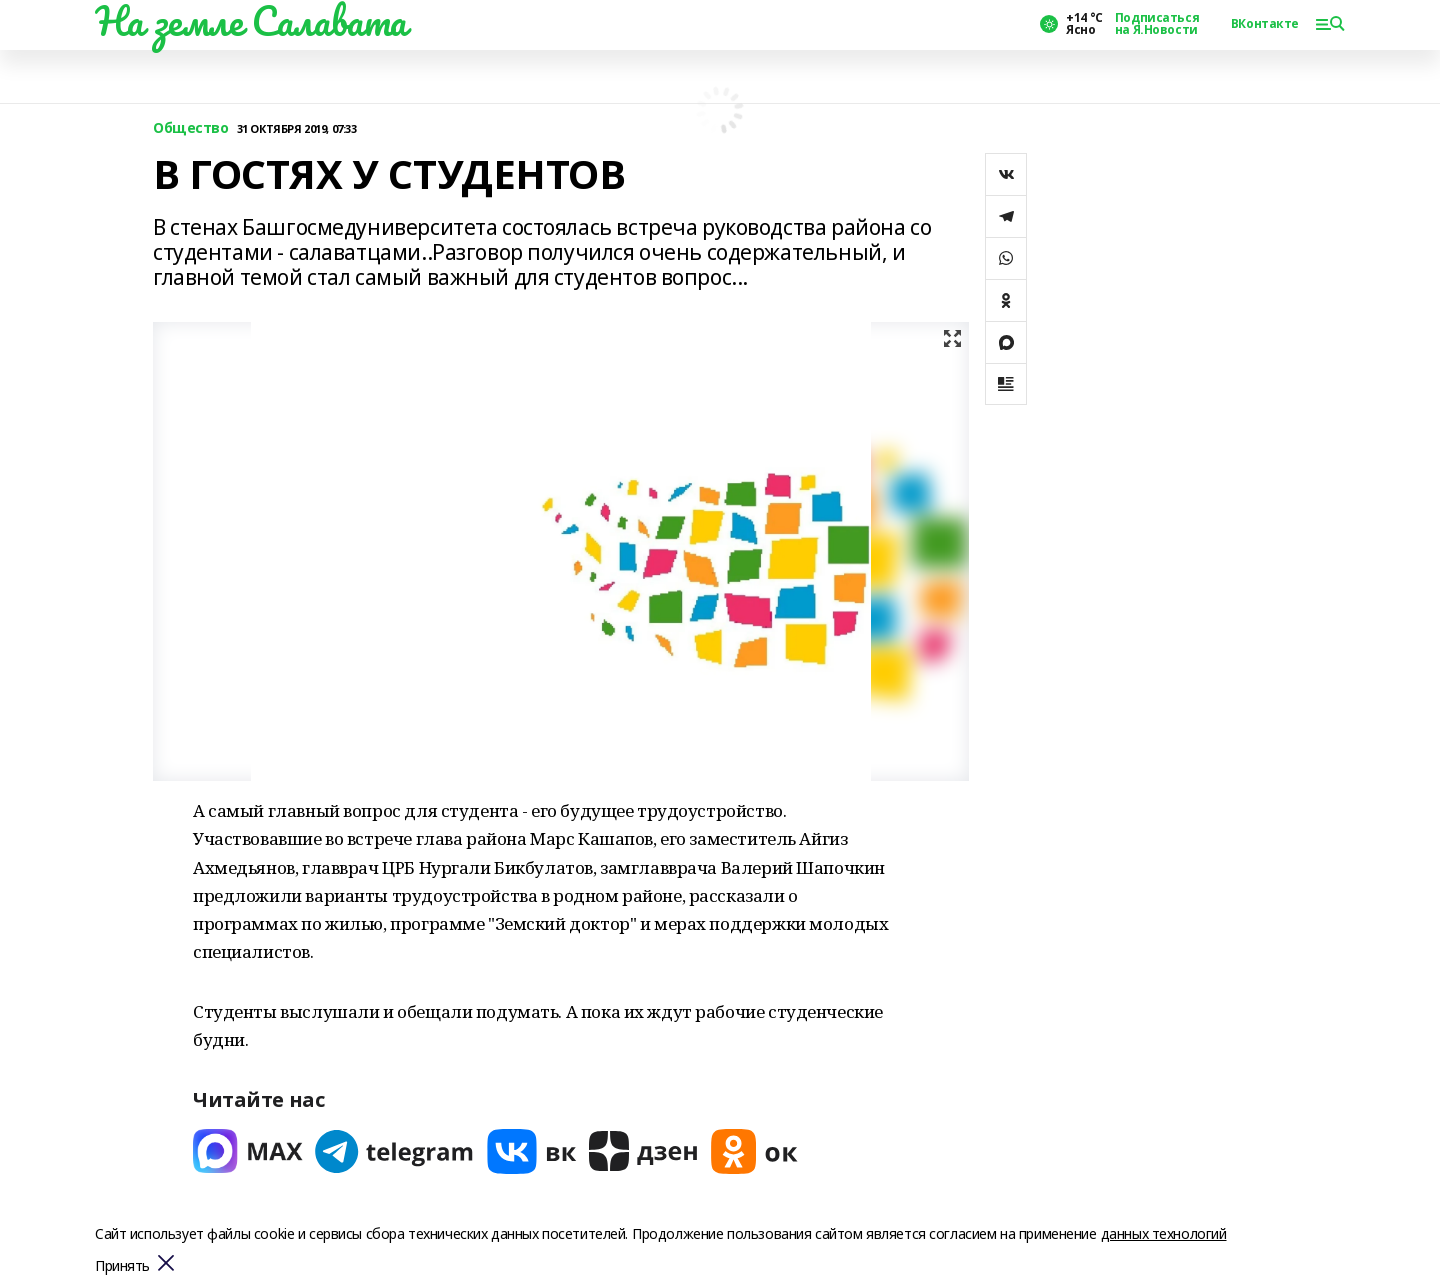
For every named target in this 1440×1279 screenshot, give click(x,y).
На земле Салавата (251, 21)
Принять (122, 1266)
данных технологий (1164, 1233)
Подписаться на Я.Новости (1157, 24)
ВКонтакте (1265, 24)
